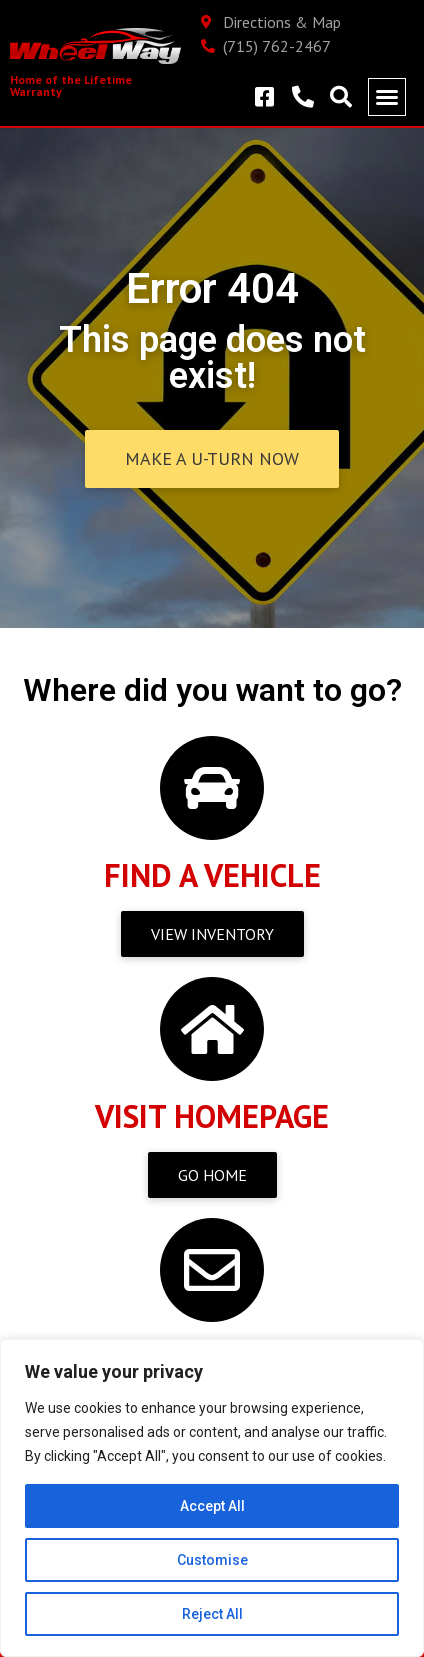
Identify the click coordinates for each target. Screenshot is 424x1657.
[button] (387, 97)
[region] (212, 1498)
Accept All (212, 1506)
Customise (212, 1560)
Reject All (212, 1614)
